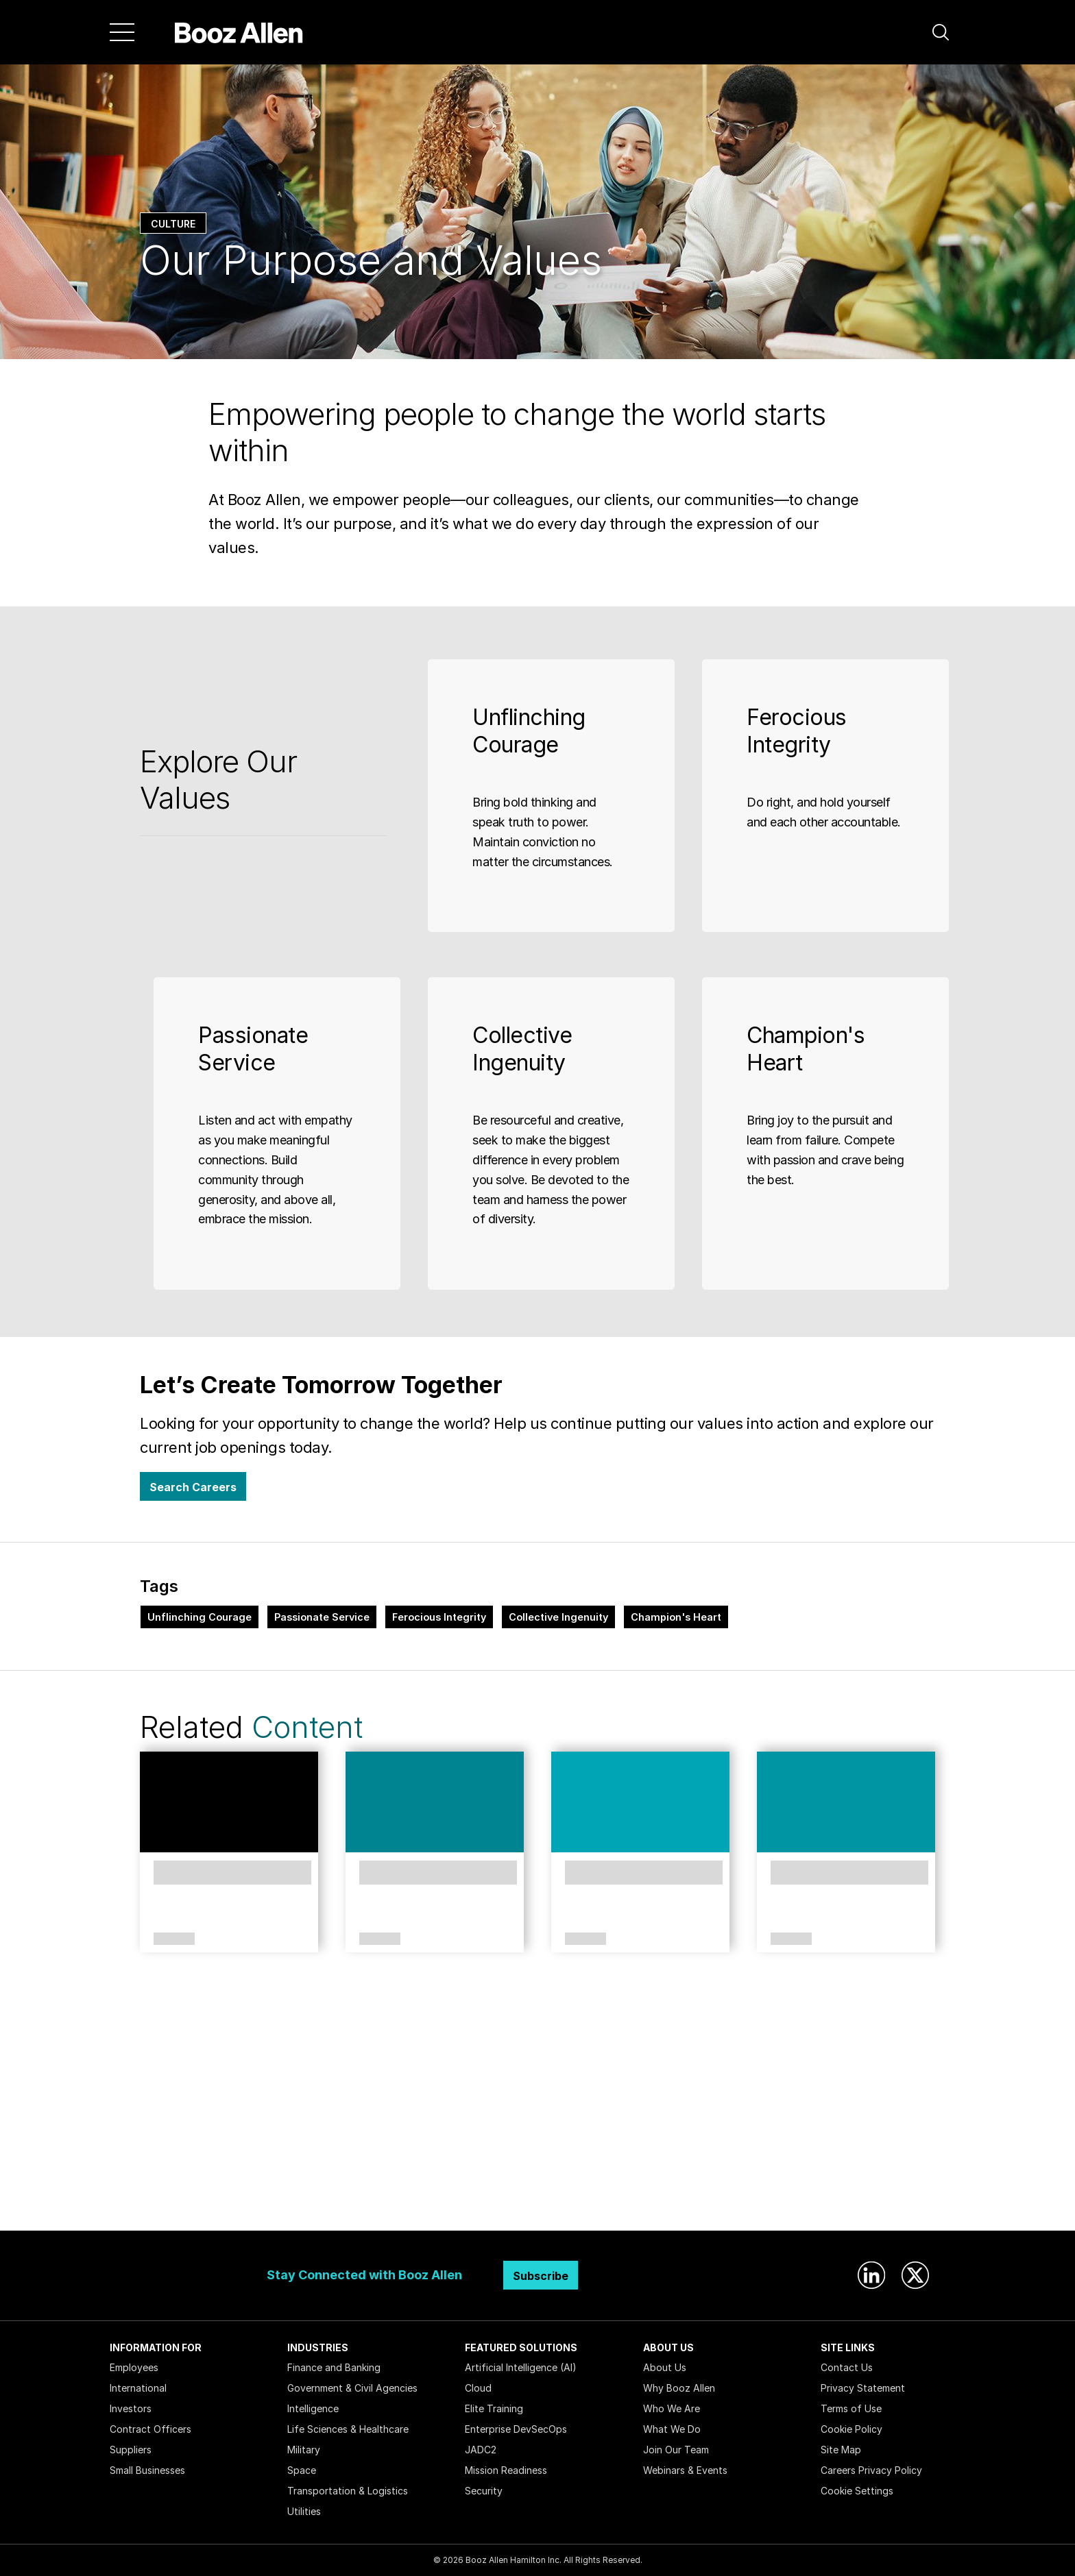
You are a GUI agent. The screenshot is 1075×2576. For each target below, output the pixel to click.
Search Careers (193, 1487)
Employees (134, 2367)
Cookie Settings (857, 2491)
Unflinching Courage (199, 1617)
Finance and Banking (334, 2367)
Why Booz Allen (679, 2388)
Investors (131, 2408)
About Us (664, 2367)
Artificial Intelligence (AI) (521, 2367)
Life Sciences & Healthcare (348, 2429)
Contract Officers (150, 2429)
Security (484, 2491)
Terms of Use (851, 2408)
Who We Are (671, 2408)
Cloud (478, 2388)
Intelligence (313, 2408)
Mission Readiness (506, 2470)
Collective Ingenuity (558, 1617)
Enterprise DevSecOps (516, 2429)
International (138, 2388)
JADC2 (480, 2449)
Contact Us (847, 2367)
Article (379, 1939)
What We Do (672, 2429)
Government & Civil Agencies (352, 2388)
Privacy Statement (863, 2388)
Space (301, 2470)
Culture (173, 224)
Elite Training (494, 2408)
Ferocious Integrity (439, 1617)
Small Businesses (147, 2470)
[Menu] (122, 32)
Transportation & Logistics (347, 2491)
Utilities (304, 2511)
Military (303, 2449)
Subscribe (540, 2276)
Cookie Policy (851, 2429)
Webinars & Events (685, 2470)
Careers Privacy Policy (871, 2470)
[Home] (239, 32)
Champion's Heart (676, 1617)
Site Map (841, 2449)
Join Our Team (676, 2449)
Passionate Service (322, 1617)
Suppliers (131, 2449)
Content (307, 1726)
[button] (940, 32)
